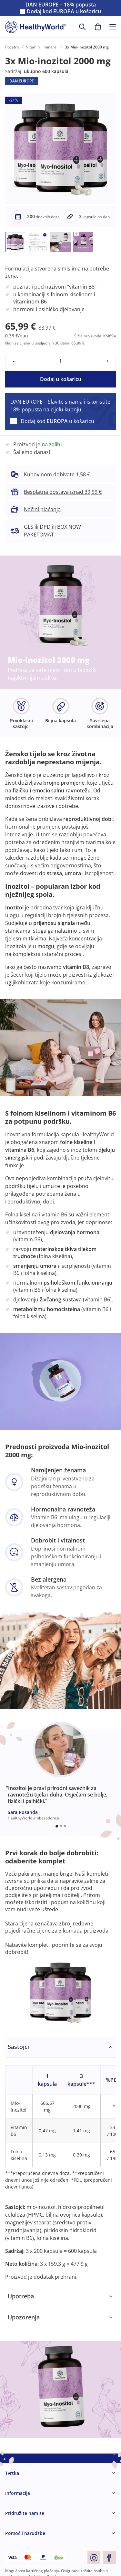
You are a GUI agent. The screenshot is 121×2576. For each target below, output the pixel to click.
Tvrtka (12, 2473)
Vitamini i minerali (42, 47)
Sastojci (18, 2047)
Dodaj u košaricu (60, 379)
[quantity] (60, 361)
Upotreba (21, 2296)
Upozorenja (24, 2317)
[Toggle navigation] (112, 26)
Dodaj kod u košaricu (64, 11)
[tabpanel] (60, 2161)
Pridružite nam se (24, 2513)
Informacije (17, 2493)
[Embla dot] (56, 1826)
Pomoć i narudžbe (25, 2533)
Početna (12, 47)
